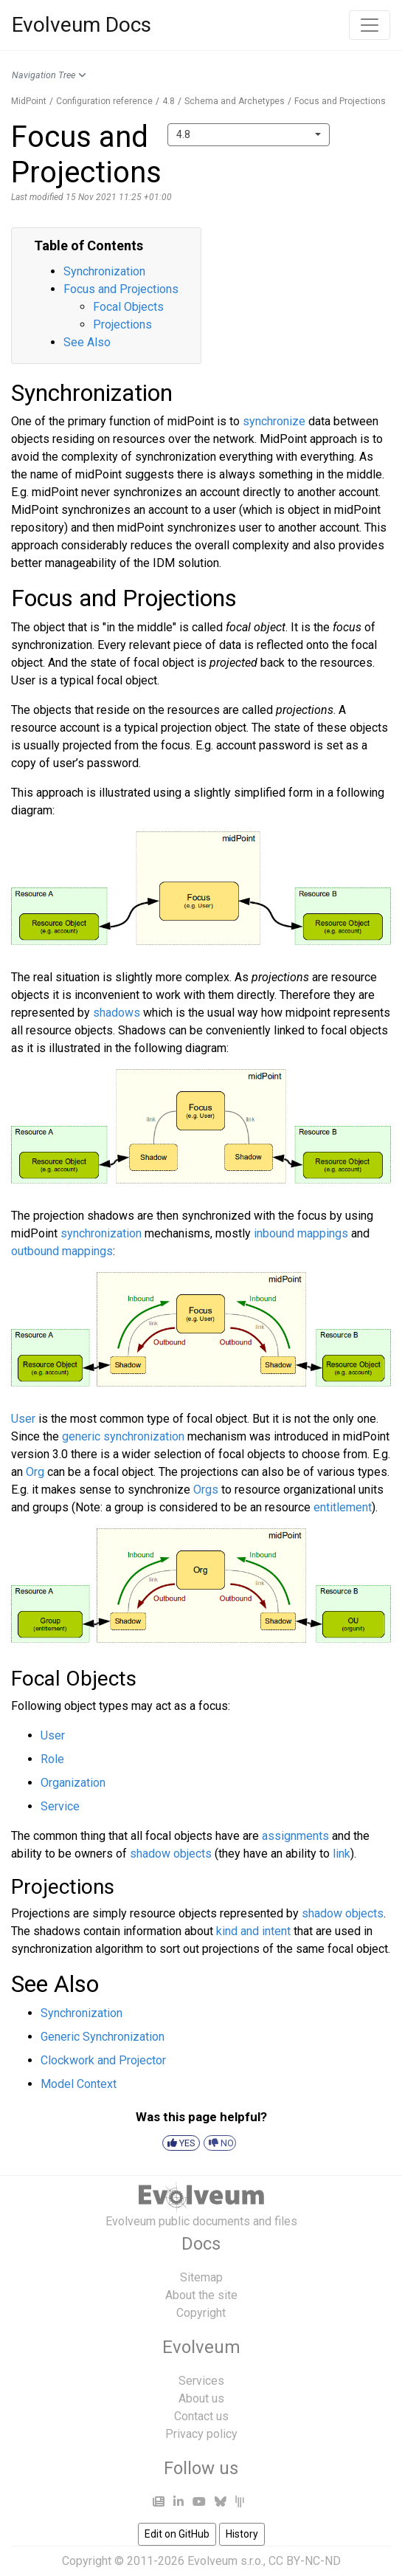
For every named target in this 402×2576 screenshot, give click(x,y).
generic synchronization (123, 1436)
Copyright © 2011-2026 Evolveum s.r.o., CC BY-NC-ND (201, 2561)
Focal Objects (128, 307)
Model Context (79, 2084)
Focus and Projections (340, 101)
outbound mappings (62, 1251)
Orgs (205, 1490)
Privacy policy (201, 2434)
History (242, 2534)
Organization (73, 1783)
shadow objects (171, 1854)
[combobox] (248, 134)
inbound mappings (301, 1233)
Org (35, 1472)
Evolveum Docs (81, 25)
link (341, 1854)
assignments (295, 1836)
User (23, 1419)
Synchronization (104, 271)
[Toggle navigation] (369, 25)
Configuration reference (104, 101)
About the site (201, 2295)
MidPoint (28, 101)
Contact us (201, 2416)
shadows (116, 1013)
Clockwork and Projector (103, 2060)
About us (201, 2398)
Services (201, 2381)
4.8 (168, 101)
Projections (122, 324)
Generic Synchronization (102, 2037)
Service (60, 1806)
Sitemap (201, 2277)
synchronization (101, 1233)
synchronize (274, 421)
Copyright (201, 2313)
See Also (87, 342)
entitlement (342, 1507)
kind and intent (253, 1931)
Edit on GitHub (177, 2534)
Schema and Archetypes (234, 101)
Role (52, 1759)
